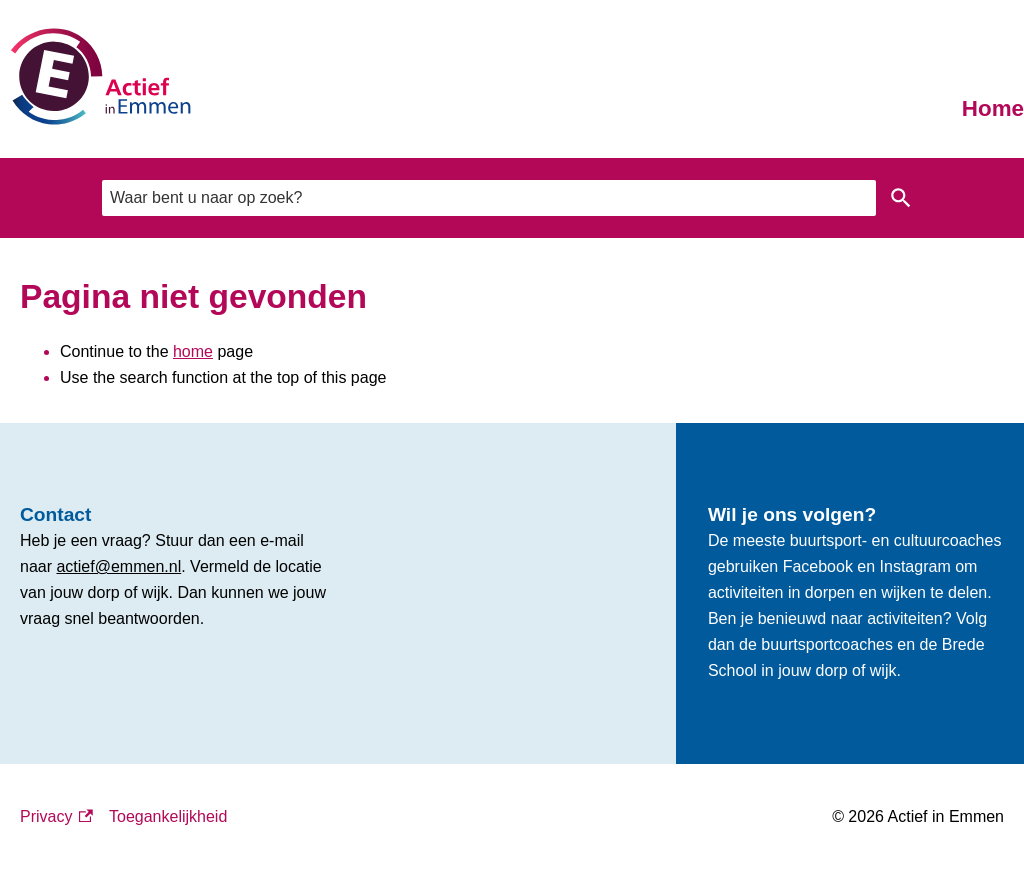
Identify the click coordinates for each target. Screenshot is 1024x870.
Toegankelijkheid (168, 816)
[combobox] (489, 198)
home (193, 351)
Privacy (56, 817)
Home (993, 108)
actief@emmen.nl (118, 566)
